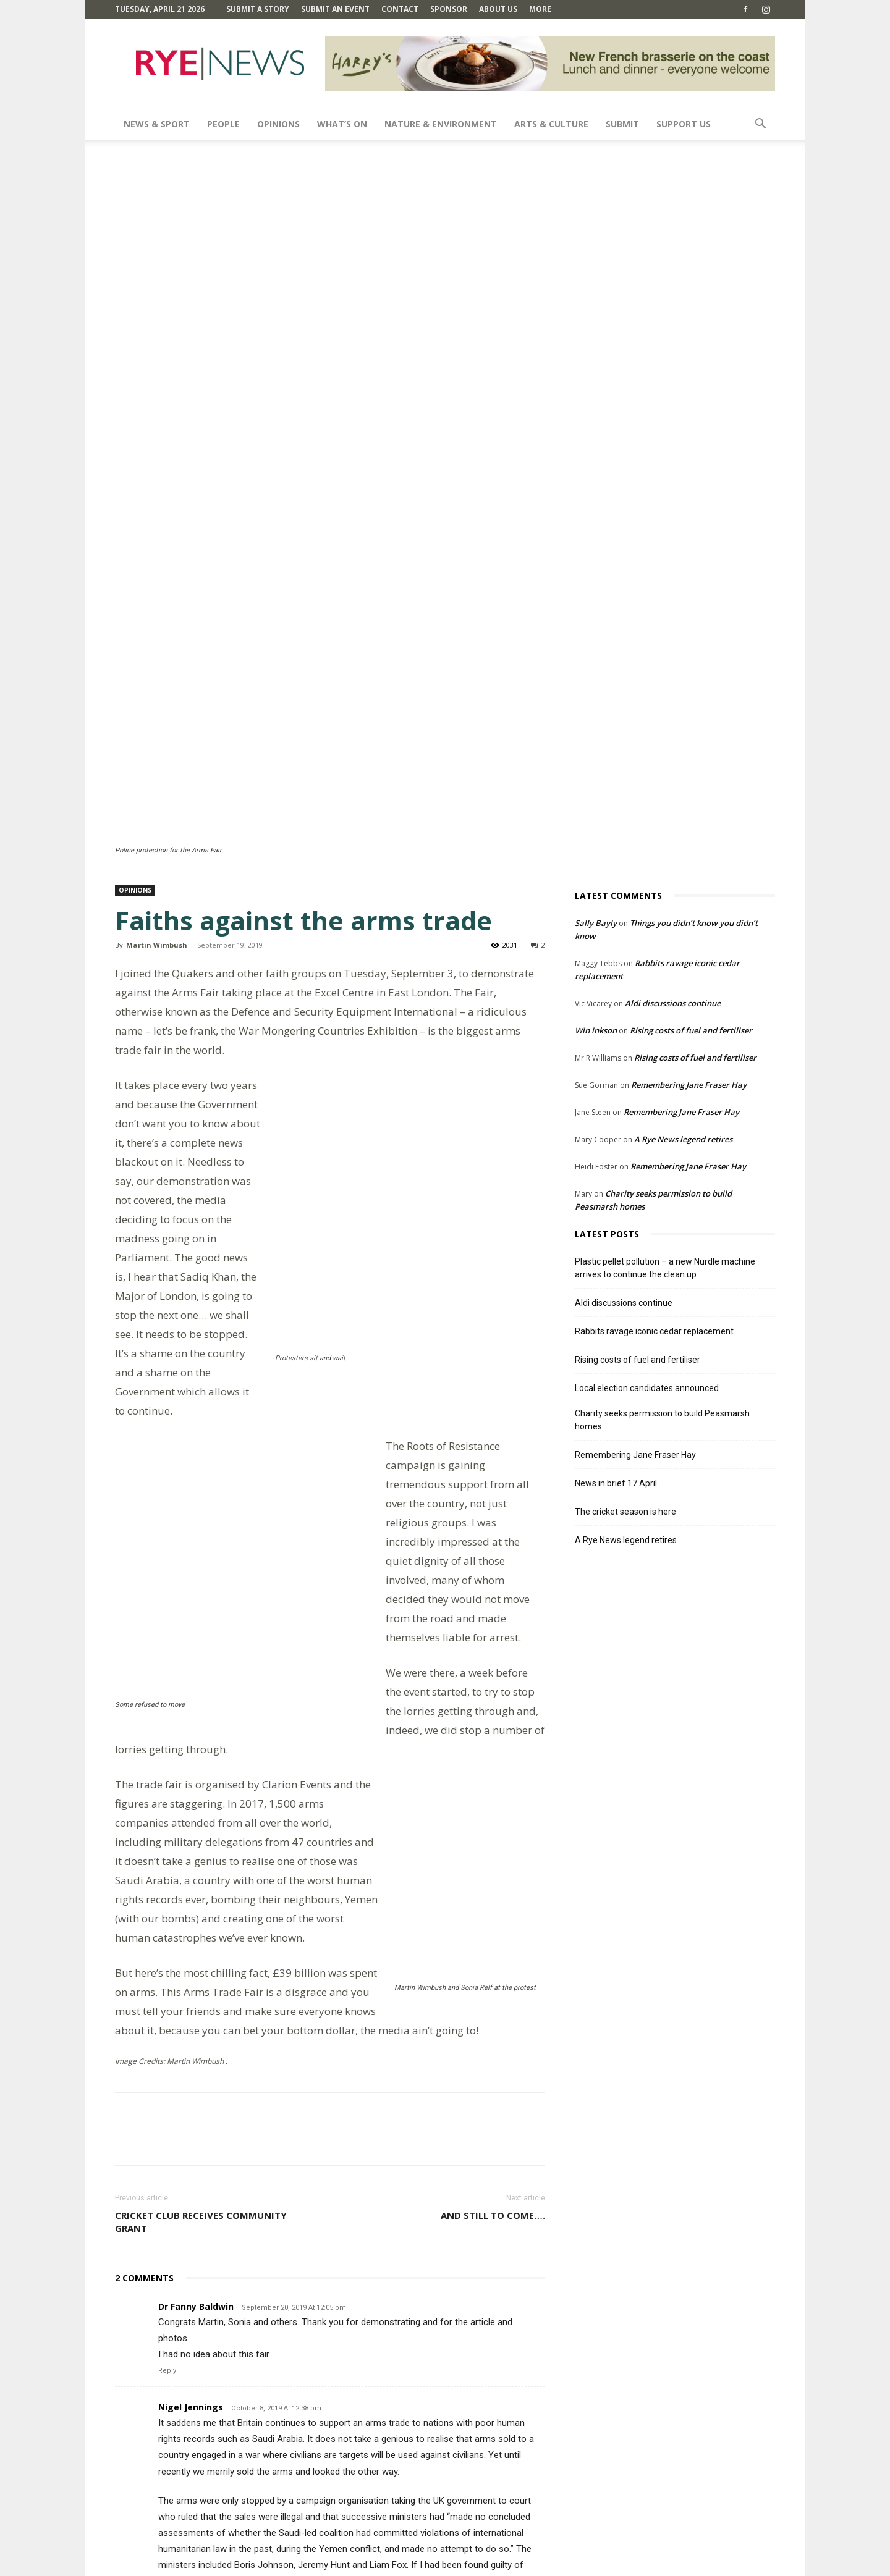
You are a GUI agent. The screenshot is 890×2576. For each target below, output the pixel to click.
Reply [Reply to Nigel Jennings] (167, 2207)
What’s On (342, 124)
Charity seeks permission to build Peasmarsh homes (662, 1131)
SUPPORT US (683, 124)
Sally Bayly (596, 634)
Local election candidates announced (647, 1100)
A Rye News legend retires (683, 850)
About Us (498, 9)
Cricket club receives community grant (201, 1799)
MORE (540, 9)
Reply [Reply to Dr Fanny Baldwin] (167, 1948)
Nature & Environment (440, 124)
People (223, 124)
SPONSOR (448, 9)
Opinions (278, 124)
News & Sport (157, 124)
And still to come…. (493, 1793)
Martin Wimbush (156, 656)
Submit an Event (335, 9)
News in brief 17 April (616, 1195)
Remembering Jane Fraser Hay (689, 796)
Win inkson (596, 741)
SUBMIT (622, 124)
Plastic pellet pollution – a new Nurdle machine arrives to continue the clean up (665, 979)
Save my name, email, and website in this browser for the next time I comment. (281, 2485)
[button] (760, 125)
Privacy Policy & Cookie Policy (684, 2564)
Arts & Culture (551, 124)
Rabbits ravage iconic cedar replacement (654, 1043)
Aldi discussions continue (673, 714)
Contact (399, 9)
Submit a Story (257, 9)
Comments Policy (501, 2564)
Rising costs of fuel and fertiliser (691, 741)
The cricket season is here (625, 1223)
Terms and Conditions (582, 2564)
